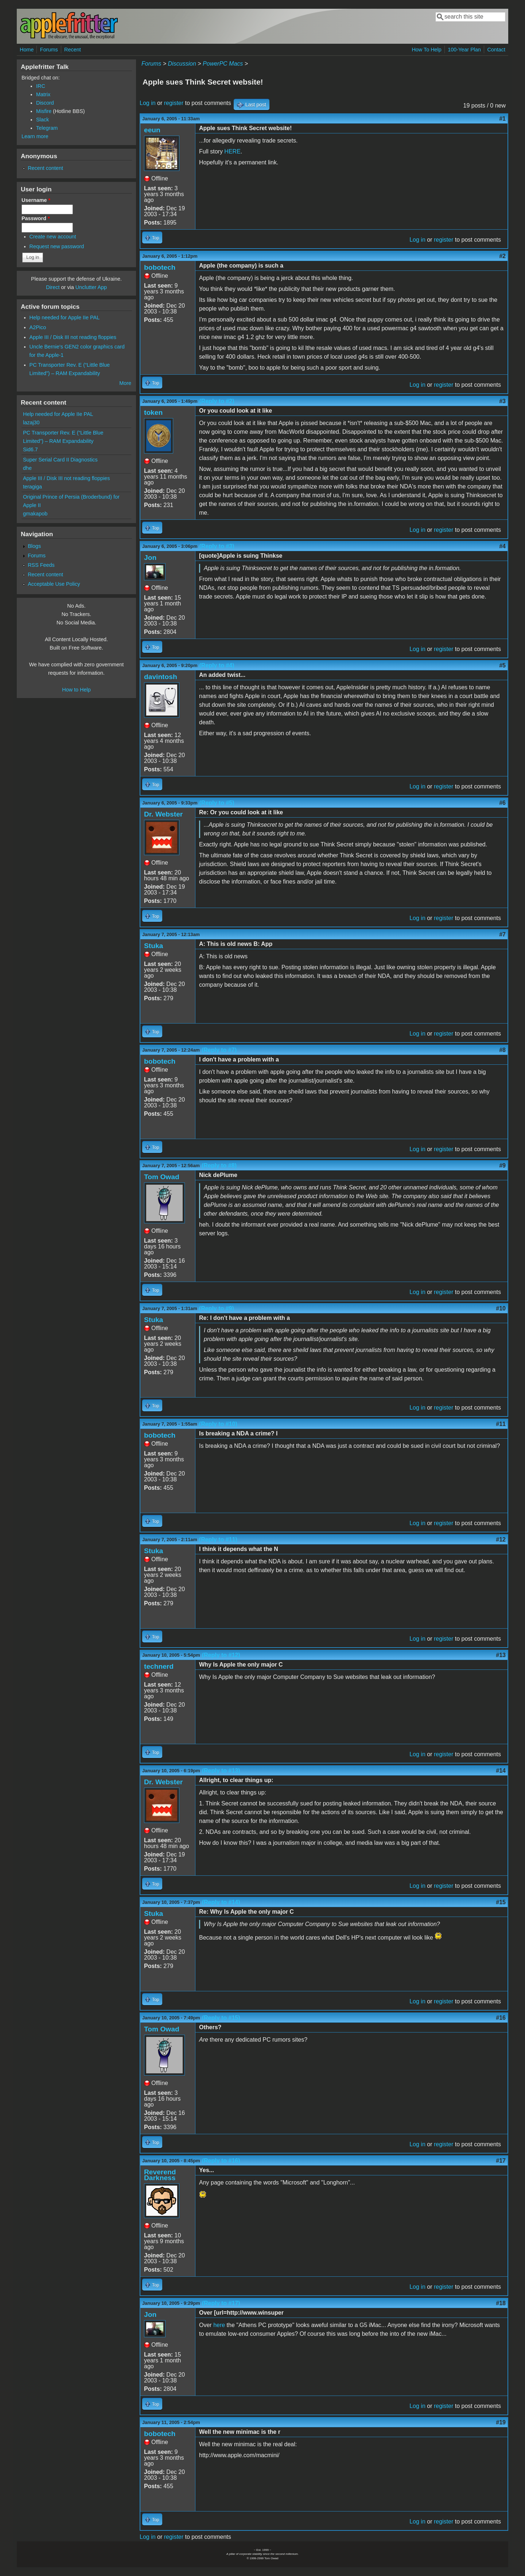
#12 (501, 1539)
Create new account (53, 236)
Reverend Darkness (160, 2175)
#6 (502, 803)
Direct (53, 287)
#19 (501, 2422)
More (125, 383)
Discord (45, 103)
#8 (502, 1050)
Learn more (35, 136)
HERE (232, 151)
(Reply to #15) (221, 2018)
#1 (502, 119)
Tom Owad (161, 1177)
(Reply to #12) (221, 1655)
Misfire (43, 111)
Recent (72, 49)
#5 (502, 665)
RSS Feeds (41, 565)
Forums (49, 49)
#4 (502, 546)
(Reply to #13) (221, 1771)
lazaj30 (31, 422)
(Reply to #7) (219, 1050)
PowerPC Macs (223, 64)
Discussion (182, 64)
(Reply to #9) (216, 1308)
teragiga (32, 487)
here (219, 2325)
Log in (148, 103)
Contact (496, 49)
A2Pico (38, 327)
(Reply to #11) (218, 1539)
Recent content (45, 168)
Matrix (43, 94)
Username (36, 200)
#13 (501, 1655)
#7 (502, 934)
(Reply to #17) (221, 2303)
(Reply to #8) (219, 1165)
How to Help (76, 690)
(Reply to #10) (218, 1424)
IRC (40, 86)
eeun (152, 130)
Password (36, 218)
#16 (501, 2018)
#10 (501, 1308)
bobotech (159, 267)
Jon (150, 557)
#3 (502, 401)
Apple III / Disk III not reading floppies (73, 337)
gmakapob (35, 514)
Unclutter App (91, 287)
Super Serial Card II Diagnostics (60, 460)
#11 (501, 1424)
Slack (42, 119)
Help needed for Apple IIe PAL (65, 317)
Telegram (47, 128)
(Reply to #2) (216, 401)
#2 (502, 256)
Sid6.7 (30, 449)
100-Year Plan (464, 49)
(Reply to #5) (216, 803)
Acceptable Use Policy (54, 584)
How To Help (426, 49)
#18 (501, 2303)
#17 (501, 2161)
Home (27, 49)
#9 (502, 1165)
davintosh (160, 677)
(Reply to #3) (216, 546)
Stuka (153, 946)
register (173, 103)
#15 (501, 1902)
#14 (501, 1771)
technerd (159, 1666)
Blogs (34, 546)
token (153, 412)
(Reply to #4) (216, 665)
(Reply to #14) (221, 1902)
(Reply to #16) (221, 2161)
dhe (27, 468)
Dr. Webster (163, 814)
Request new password (57, 246)
